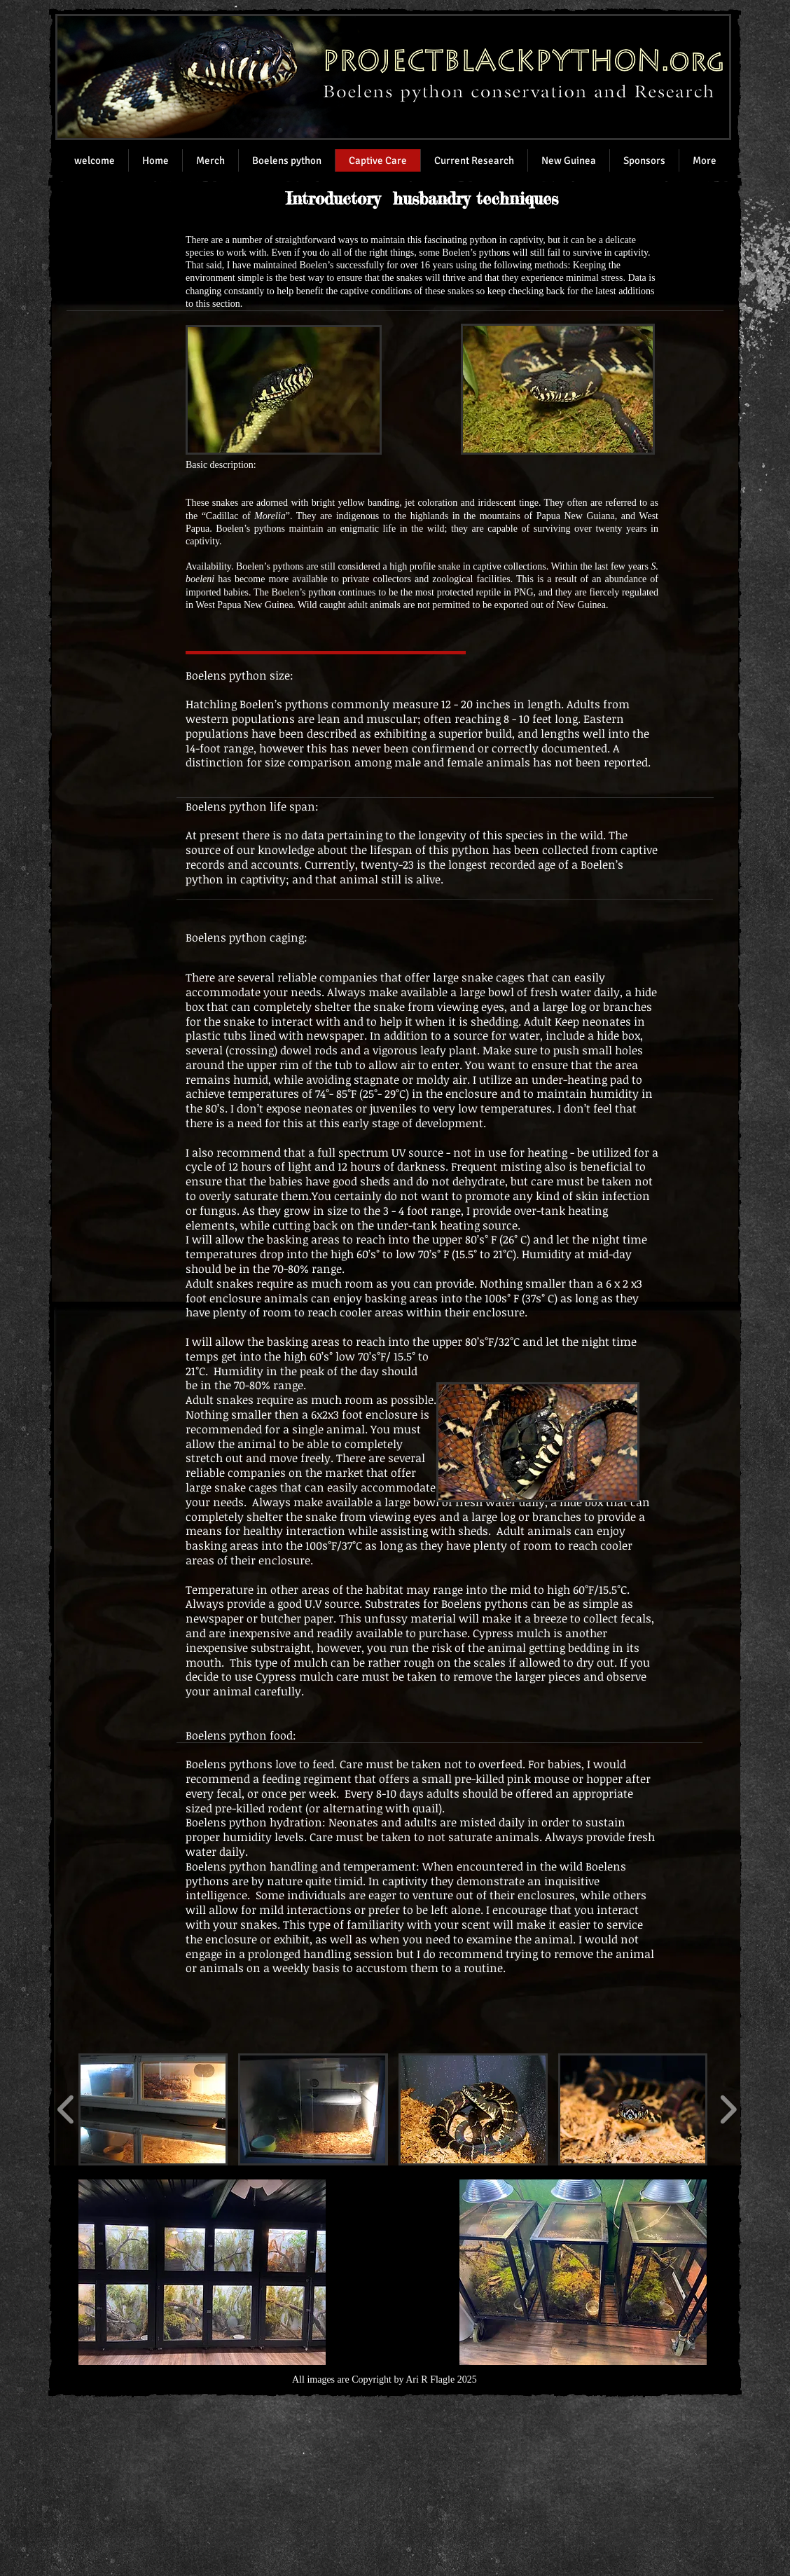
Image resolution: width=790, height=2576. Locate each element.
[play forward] (728, 2109)
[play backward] (66, 2109)
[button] (153, 2109)
